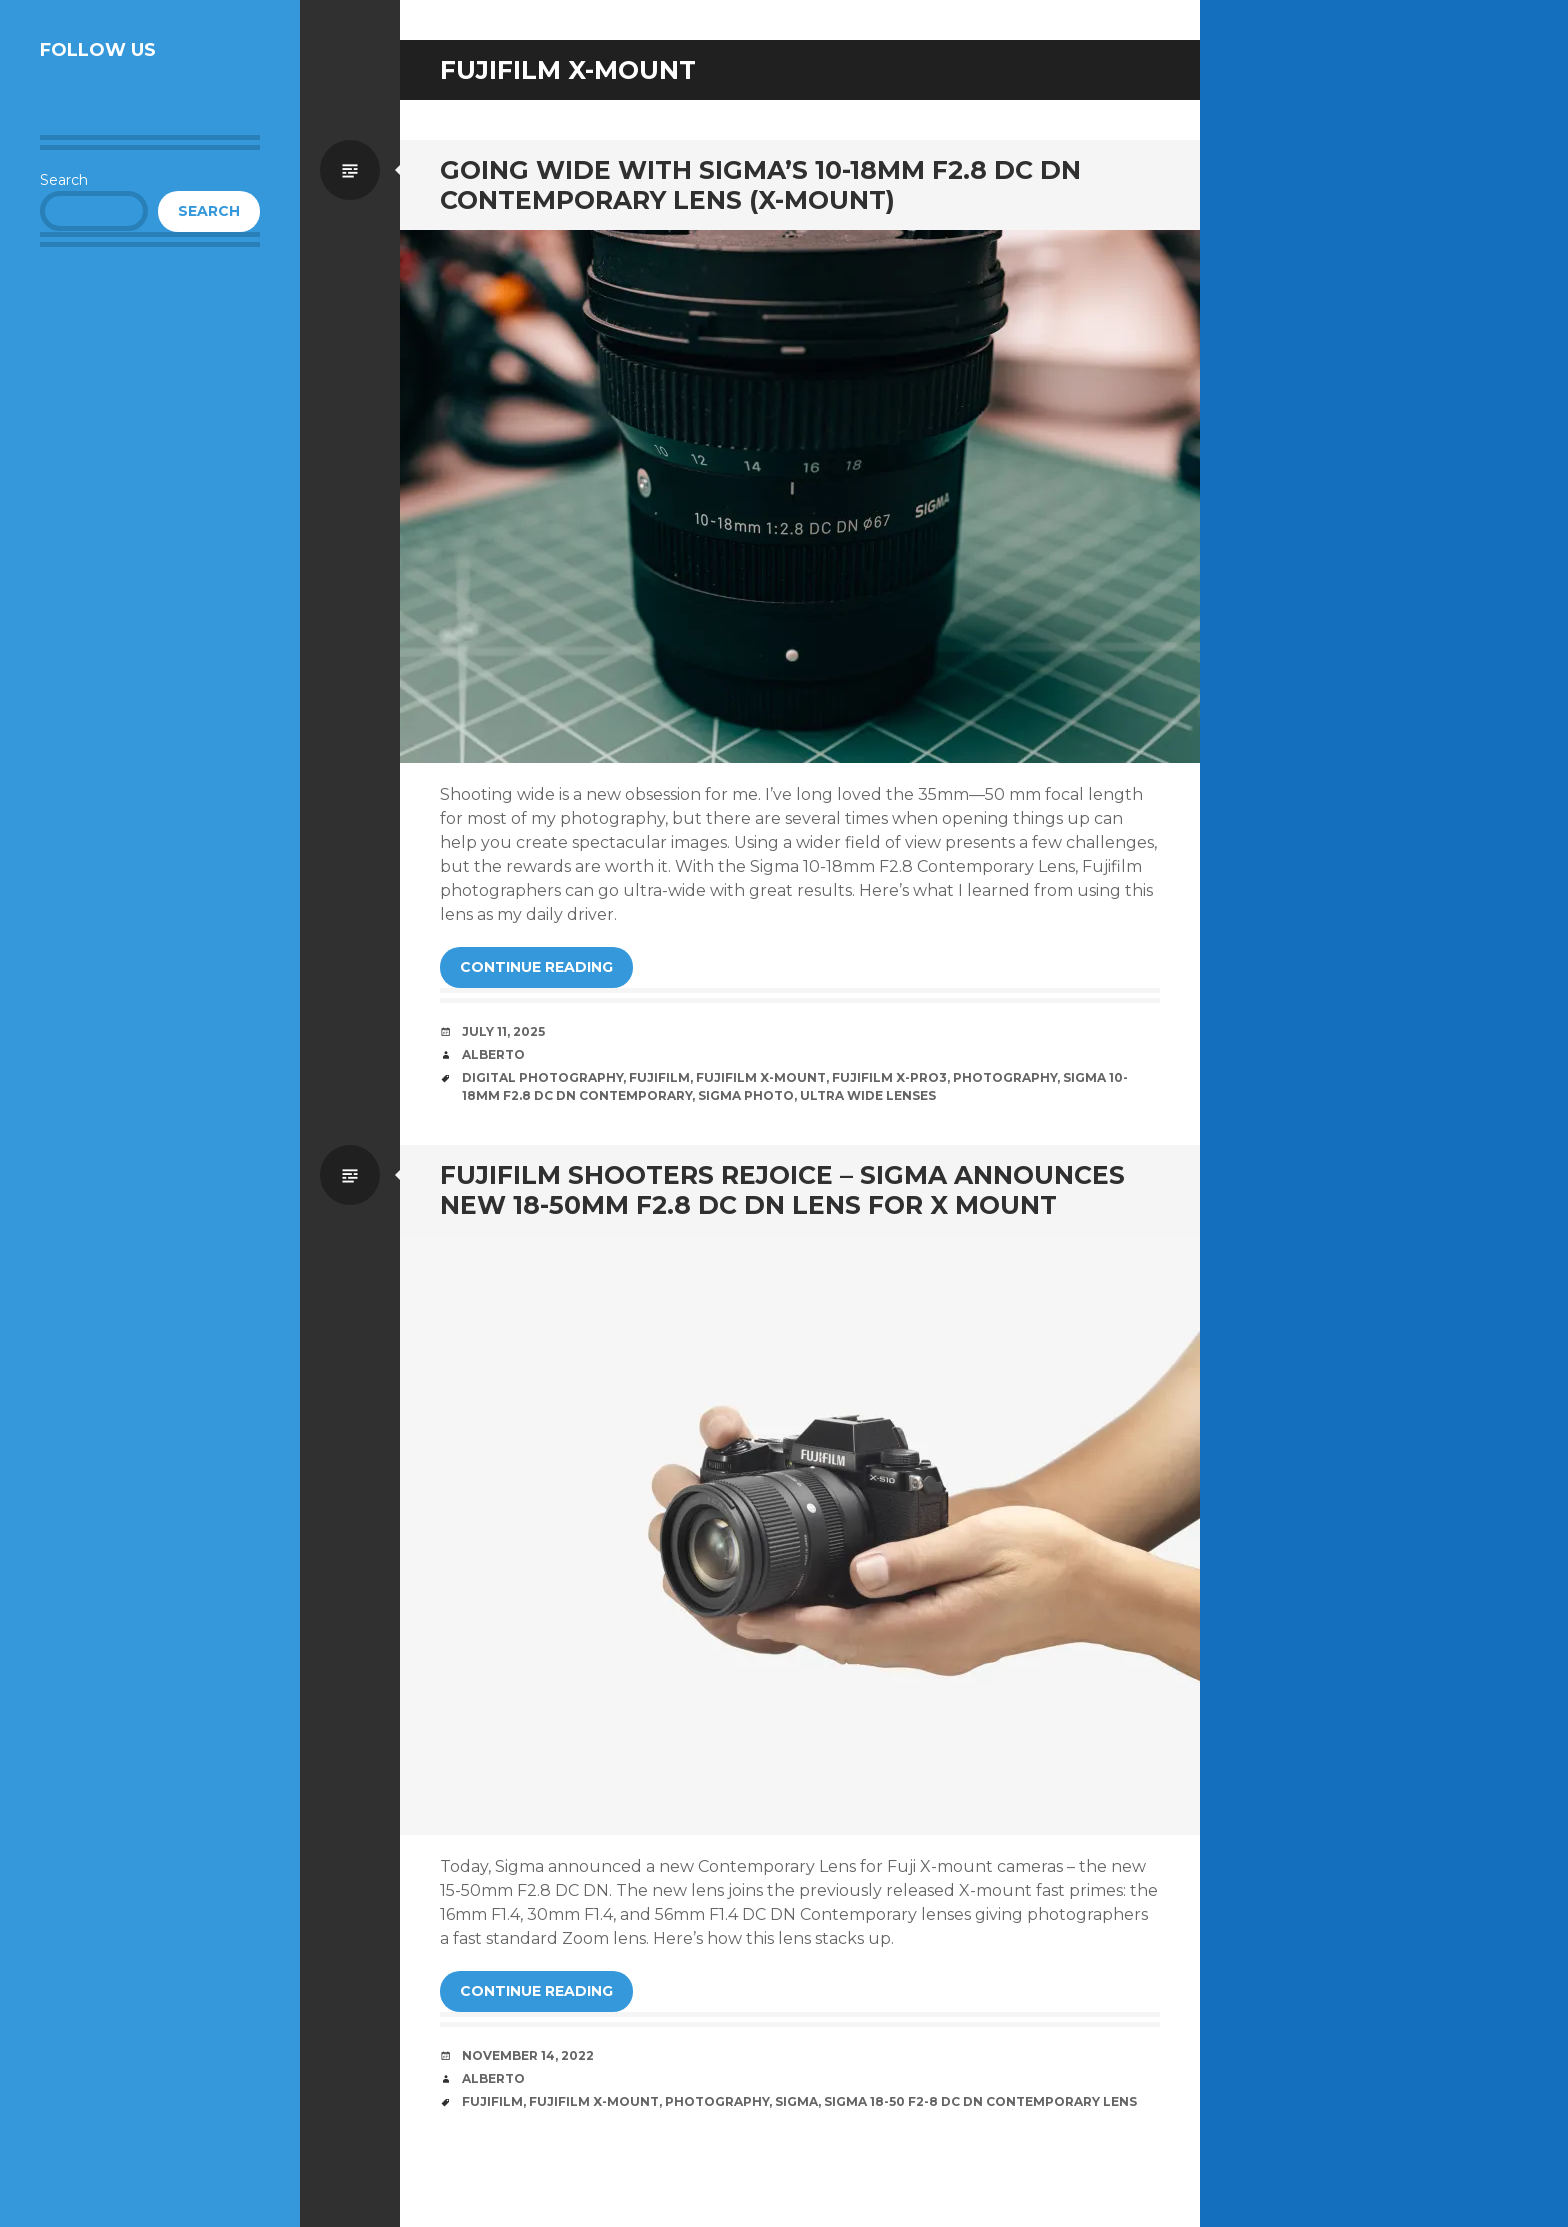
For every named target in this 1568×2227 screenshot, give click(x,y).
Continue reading (536, 967)
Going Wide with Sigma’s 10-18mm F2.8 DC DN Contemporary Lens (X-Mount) (760, 185)
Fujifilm (659, 1077)
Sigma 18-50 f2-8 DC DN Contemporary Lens (980, 2101)
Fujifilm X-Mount (761, 1077)
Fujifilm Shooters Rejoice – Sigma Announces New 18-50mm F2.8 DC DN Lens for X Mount (782, 1190)
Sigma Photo (746, 1095)
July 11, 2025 (503, 1031)
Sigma (796, 2101)
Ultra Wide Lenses (868, 1095)
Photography (1005, 1077)
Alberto (493, 1054)
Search (64, 180)
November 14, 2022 (528, 2055)
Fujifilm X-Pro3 (889, 1077)
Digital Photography (542, 1077)
